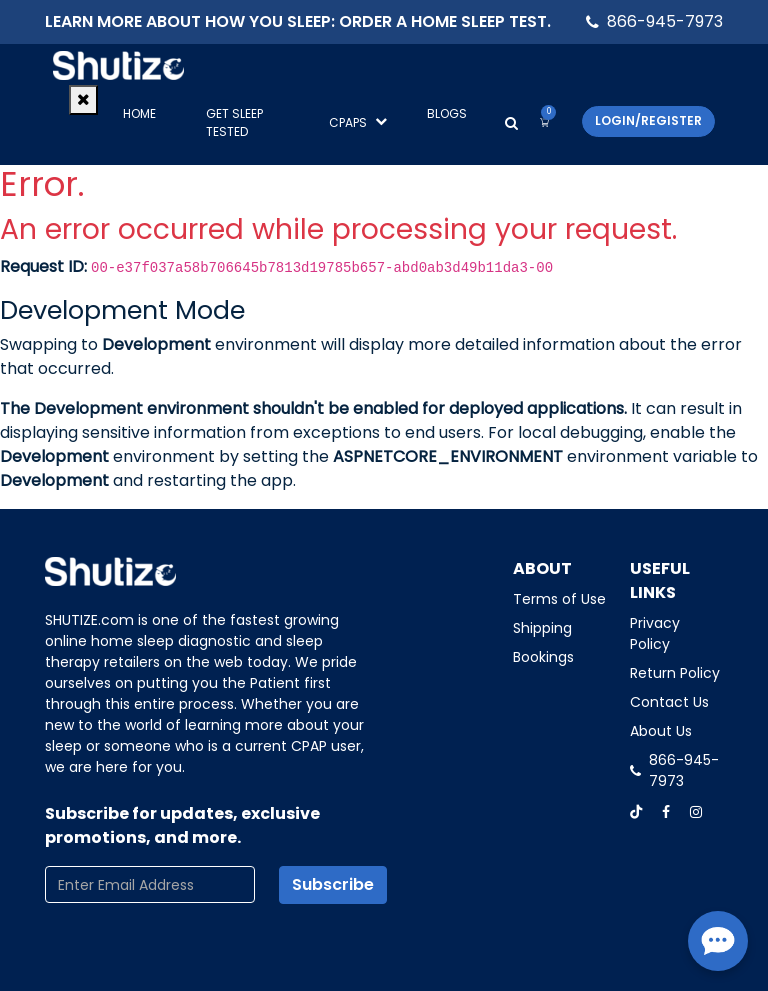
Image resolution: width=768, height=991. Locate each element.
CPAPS (358, 122)
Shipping (542, 628)
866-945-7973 (665, 21)
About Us (661, 731)
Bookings (543, 657)
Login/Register (648, 120)
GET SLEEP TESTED (234, 122)
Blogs (447, 113)
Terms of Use (559, 599)
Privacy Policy (655, 633)
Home (139, 113)
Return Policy (675, 673)
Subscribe (333, 884)
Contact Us (669, 702)
